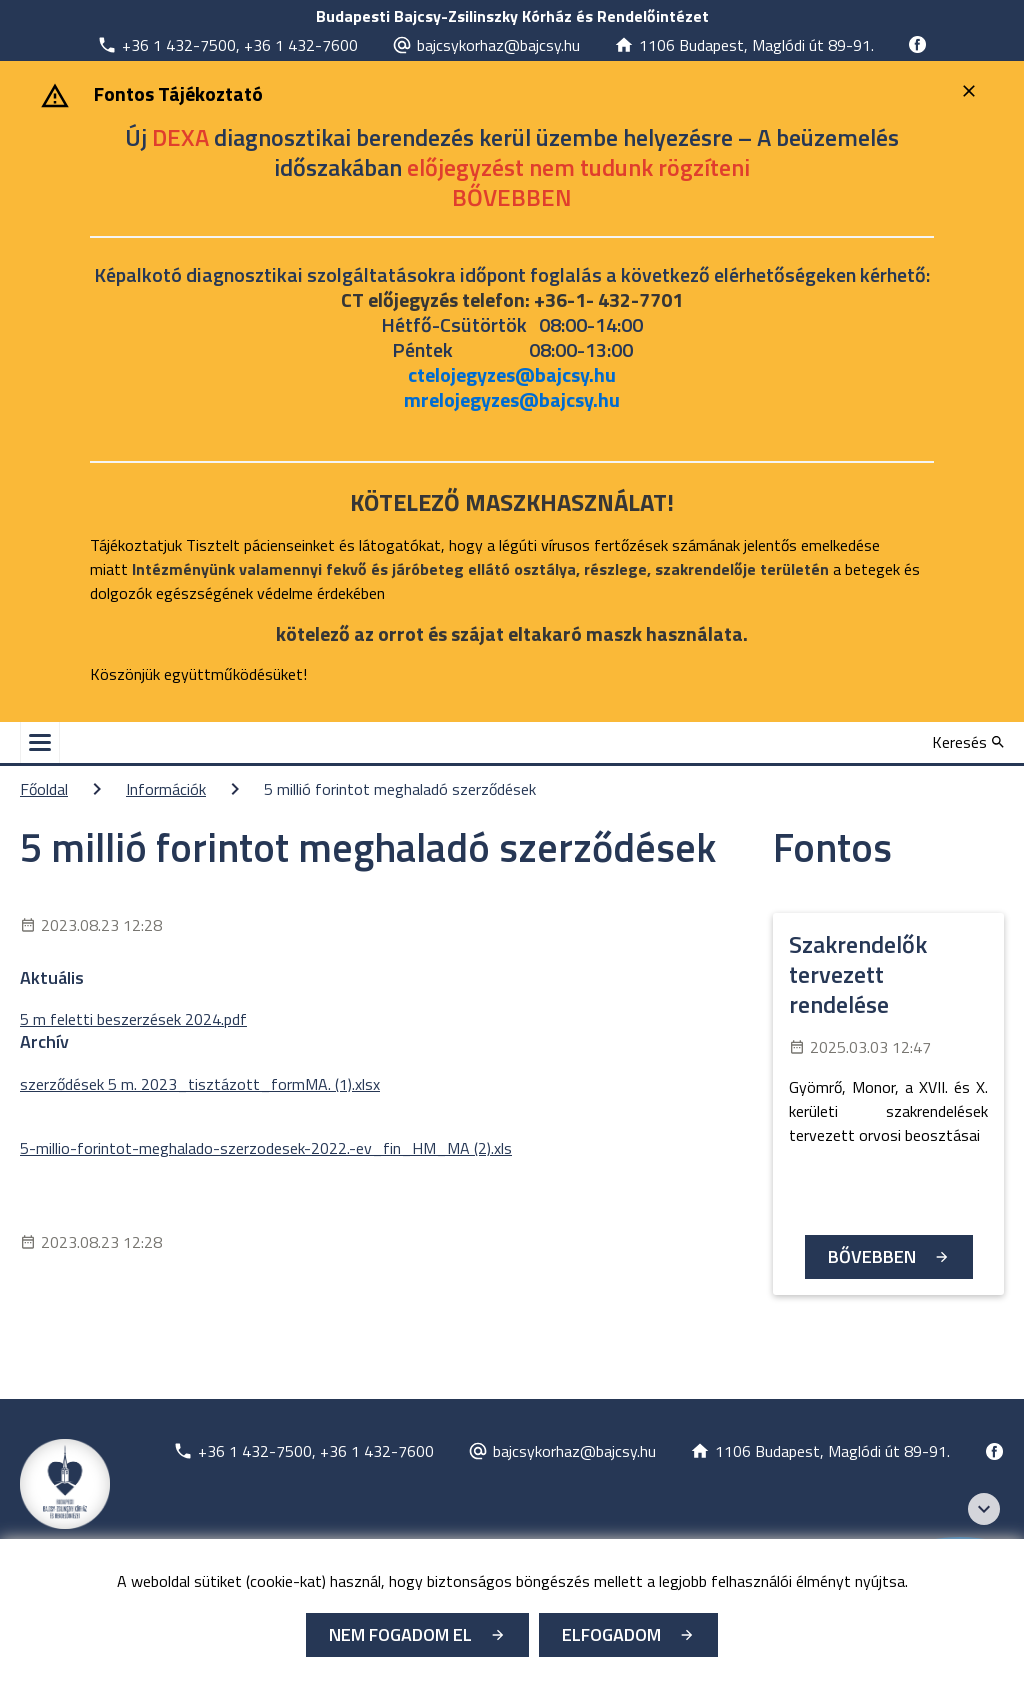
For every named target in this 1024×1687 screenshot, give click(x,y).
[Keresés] (968, 742)
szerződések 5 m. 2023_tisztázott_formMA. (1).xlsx (200, 1084)
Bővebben (872, 1256)
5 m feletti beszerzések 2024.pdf (133, 1019)
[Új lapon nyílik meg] (227, 45)
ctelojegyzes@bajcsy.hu (512, 374)
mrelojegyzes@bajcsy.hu (512, 399)
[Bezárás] (971, 91)
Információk (166, 789)
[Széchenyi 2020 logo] (984, 1509)
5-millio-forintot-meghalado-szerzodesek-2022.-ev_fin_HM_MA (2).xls (266, 1148)
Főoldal (44, 789)
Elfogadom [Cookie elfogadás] (611, 1634)
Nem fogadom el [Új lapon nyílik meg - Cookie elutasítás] (400, 1634)
